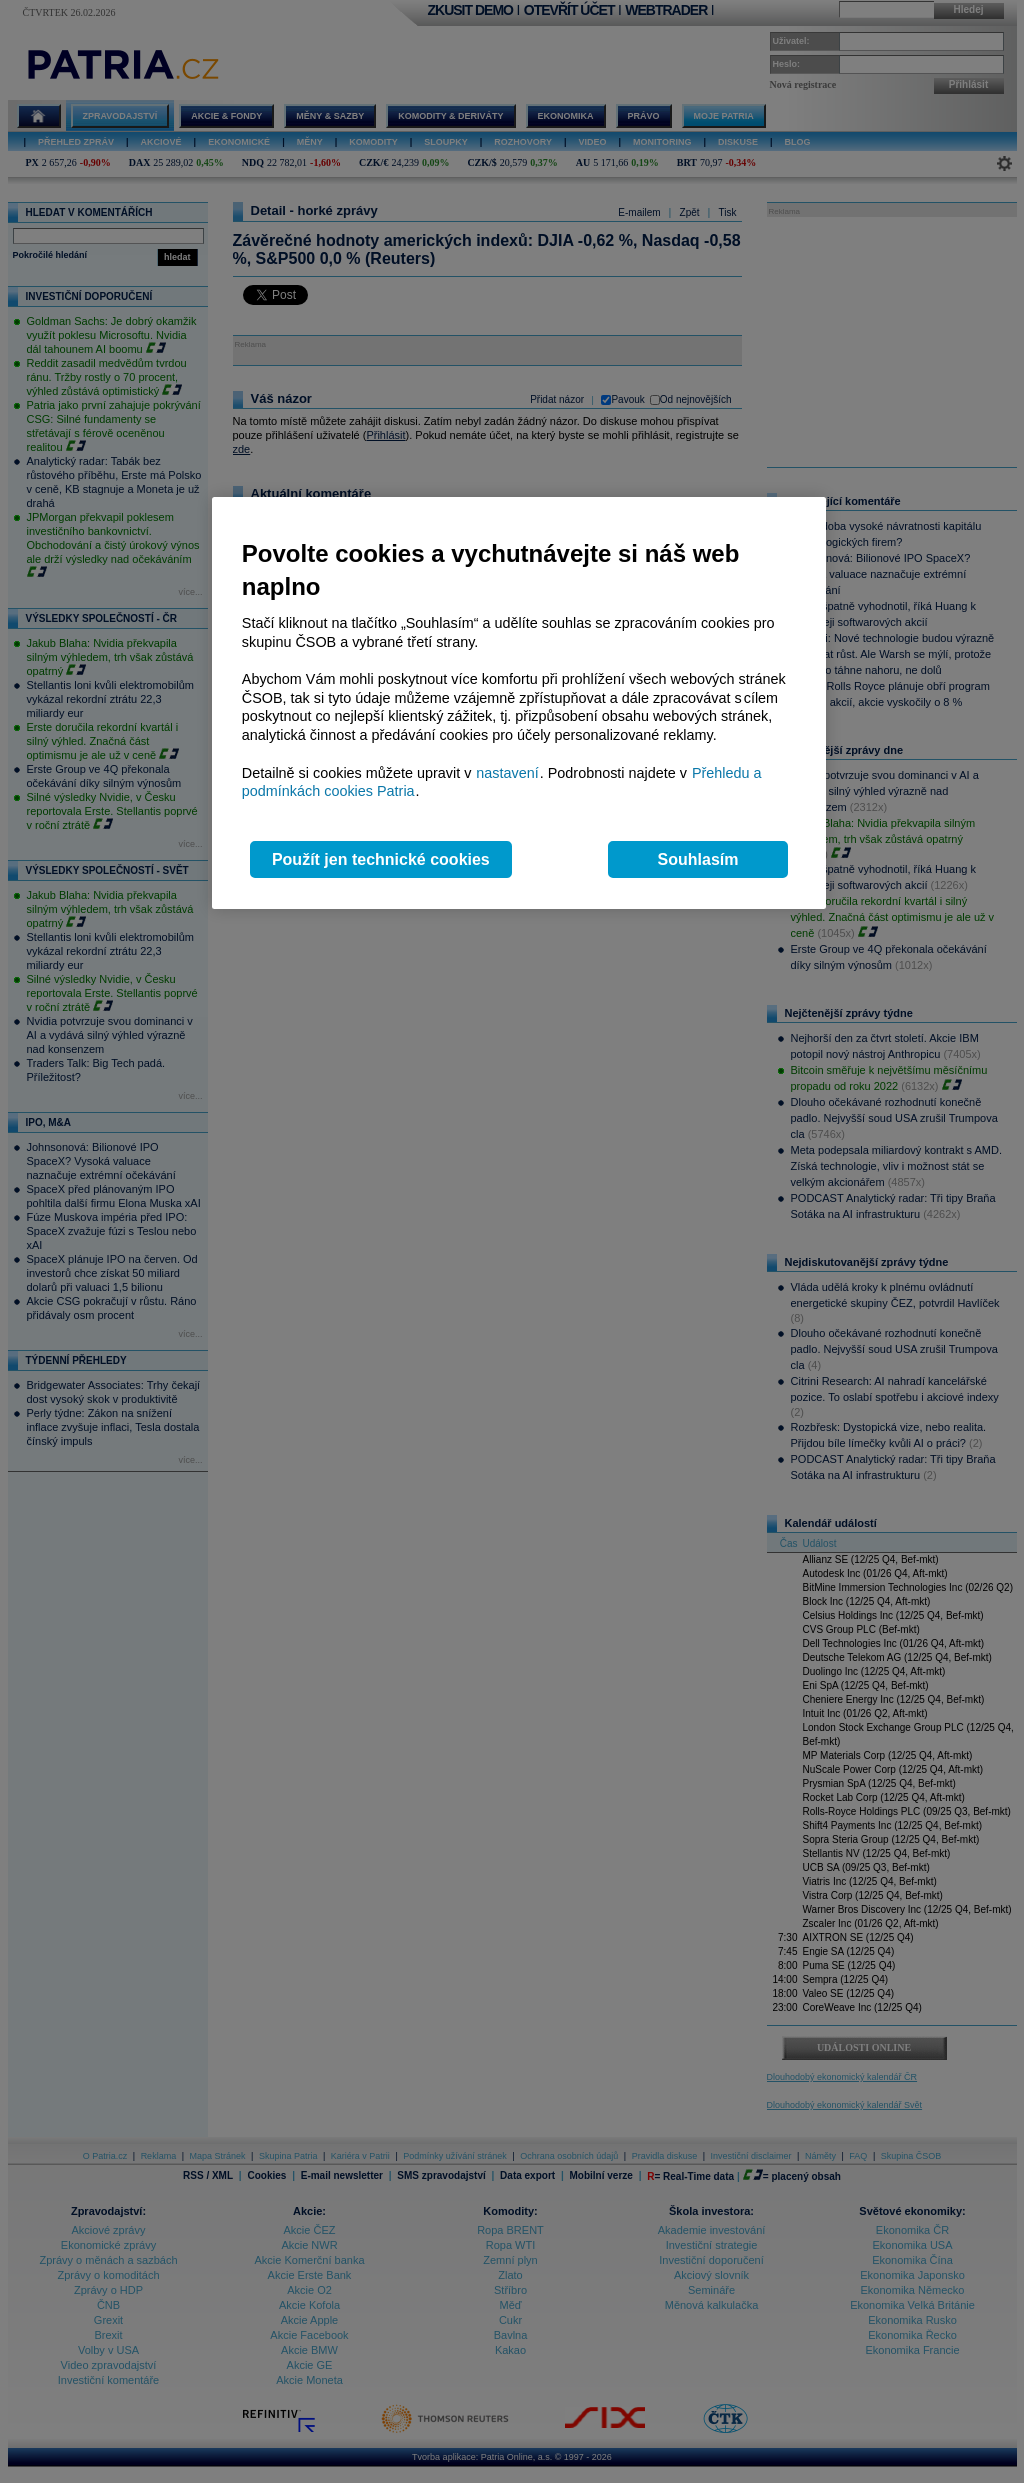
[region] (519, 703)
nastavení (507, 773)
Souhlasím (698, 859)
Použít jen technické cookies (381, 859)
